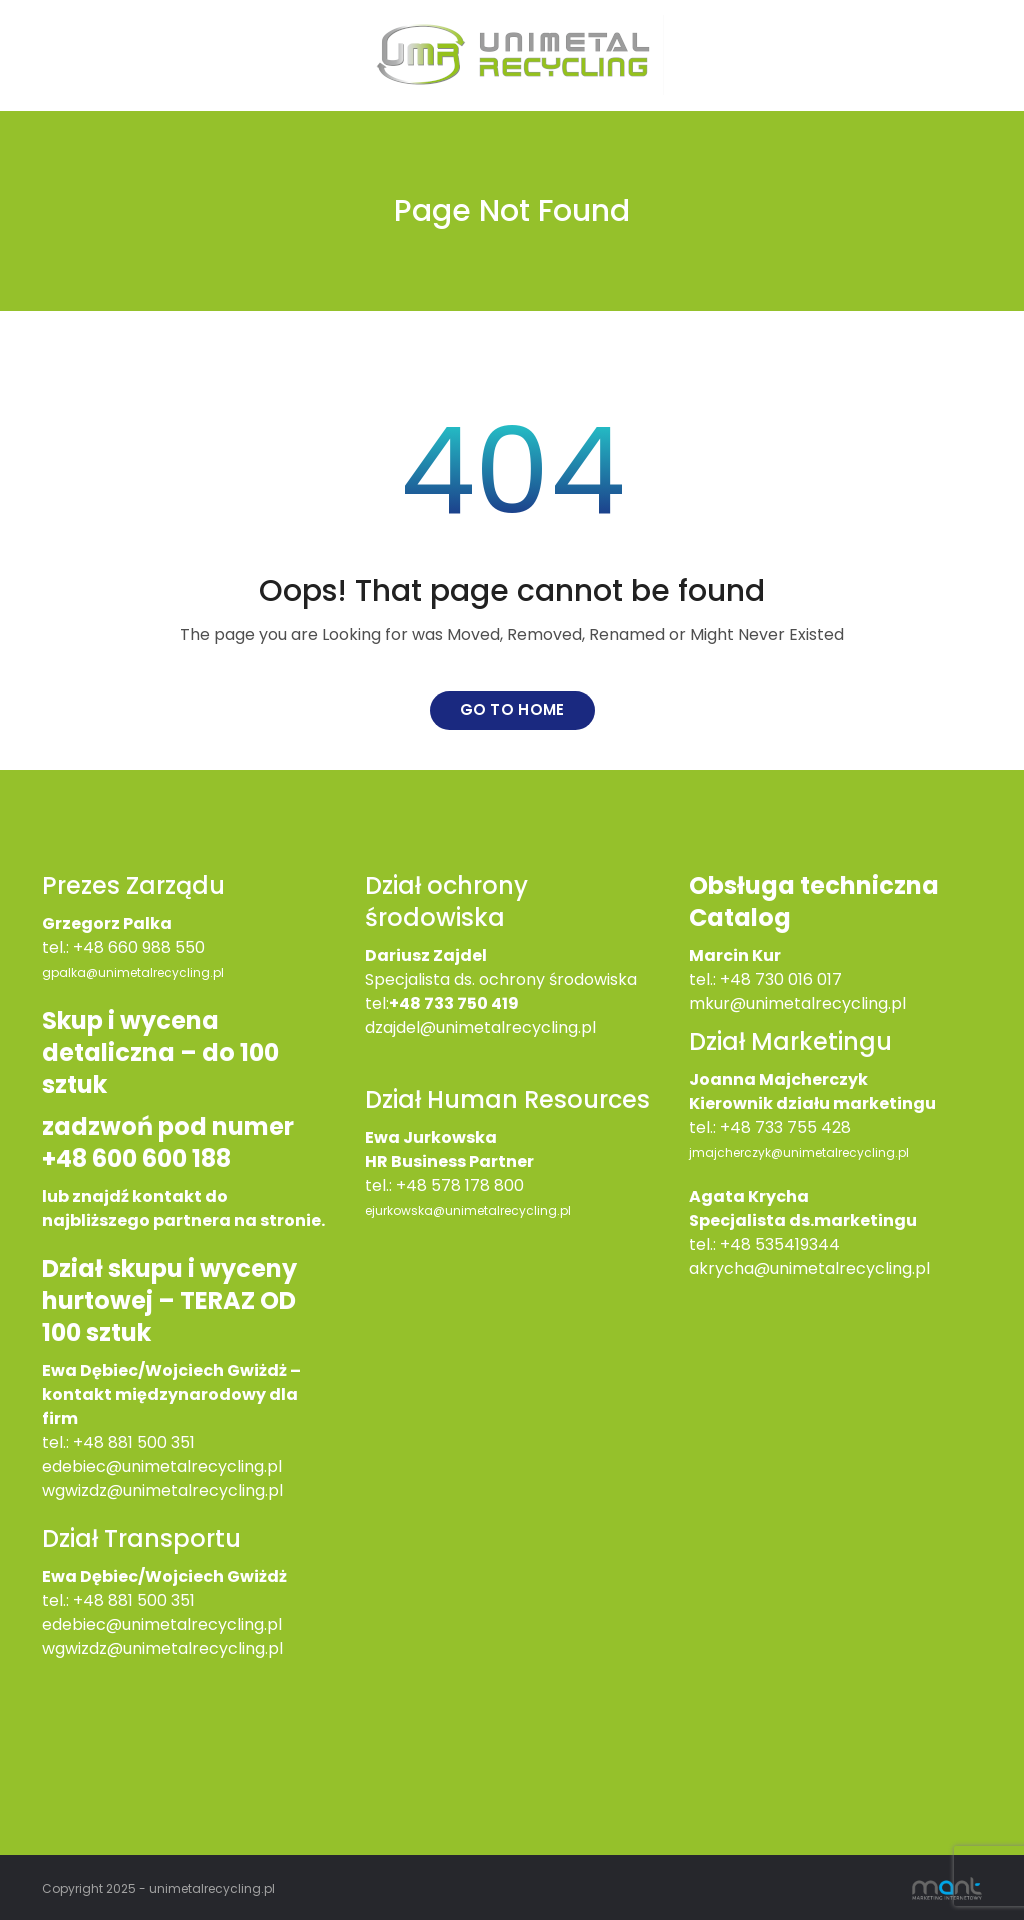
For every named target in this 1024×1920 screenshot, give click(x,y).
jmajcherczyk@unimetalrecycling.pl (799, 1152)
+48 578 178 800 (460, 1185)
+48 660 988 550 (139, 947)
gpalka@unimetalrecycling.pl (133, 972)
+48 (90, 1600)
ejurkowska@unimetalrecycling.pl (468, 1210)
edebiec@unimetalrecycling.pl (162, 1466)
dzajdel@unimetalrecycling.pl (480, 1027)
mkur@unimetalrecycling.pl (797, 1003)
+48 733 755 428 (785, 1127)
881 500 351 (151, 1600)
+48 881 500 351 (134, 1442)
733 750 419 (471, 1003)
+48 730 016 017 (781, 979)
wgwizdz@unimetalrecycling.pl (162, 1490)
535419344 (797, 1244)
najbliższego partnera (136, 1220)
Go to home (512, 709)
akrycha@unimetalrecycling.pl (809, 1268)
